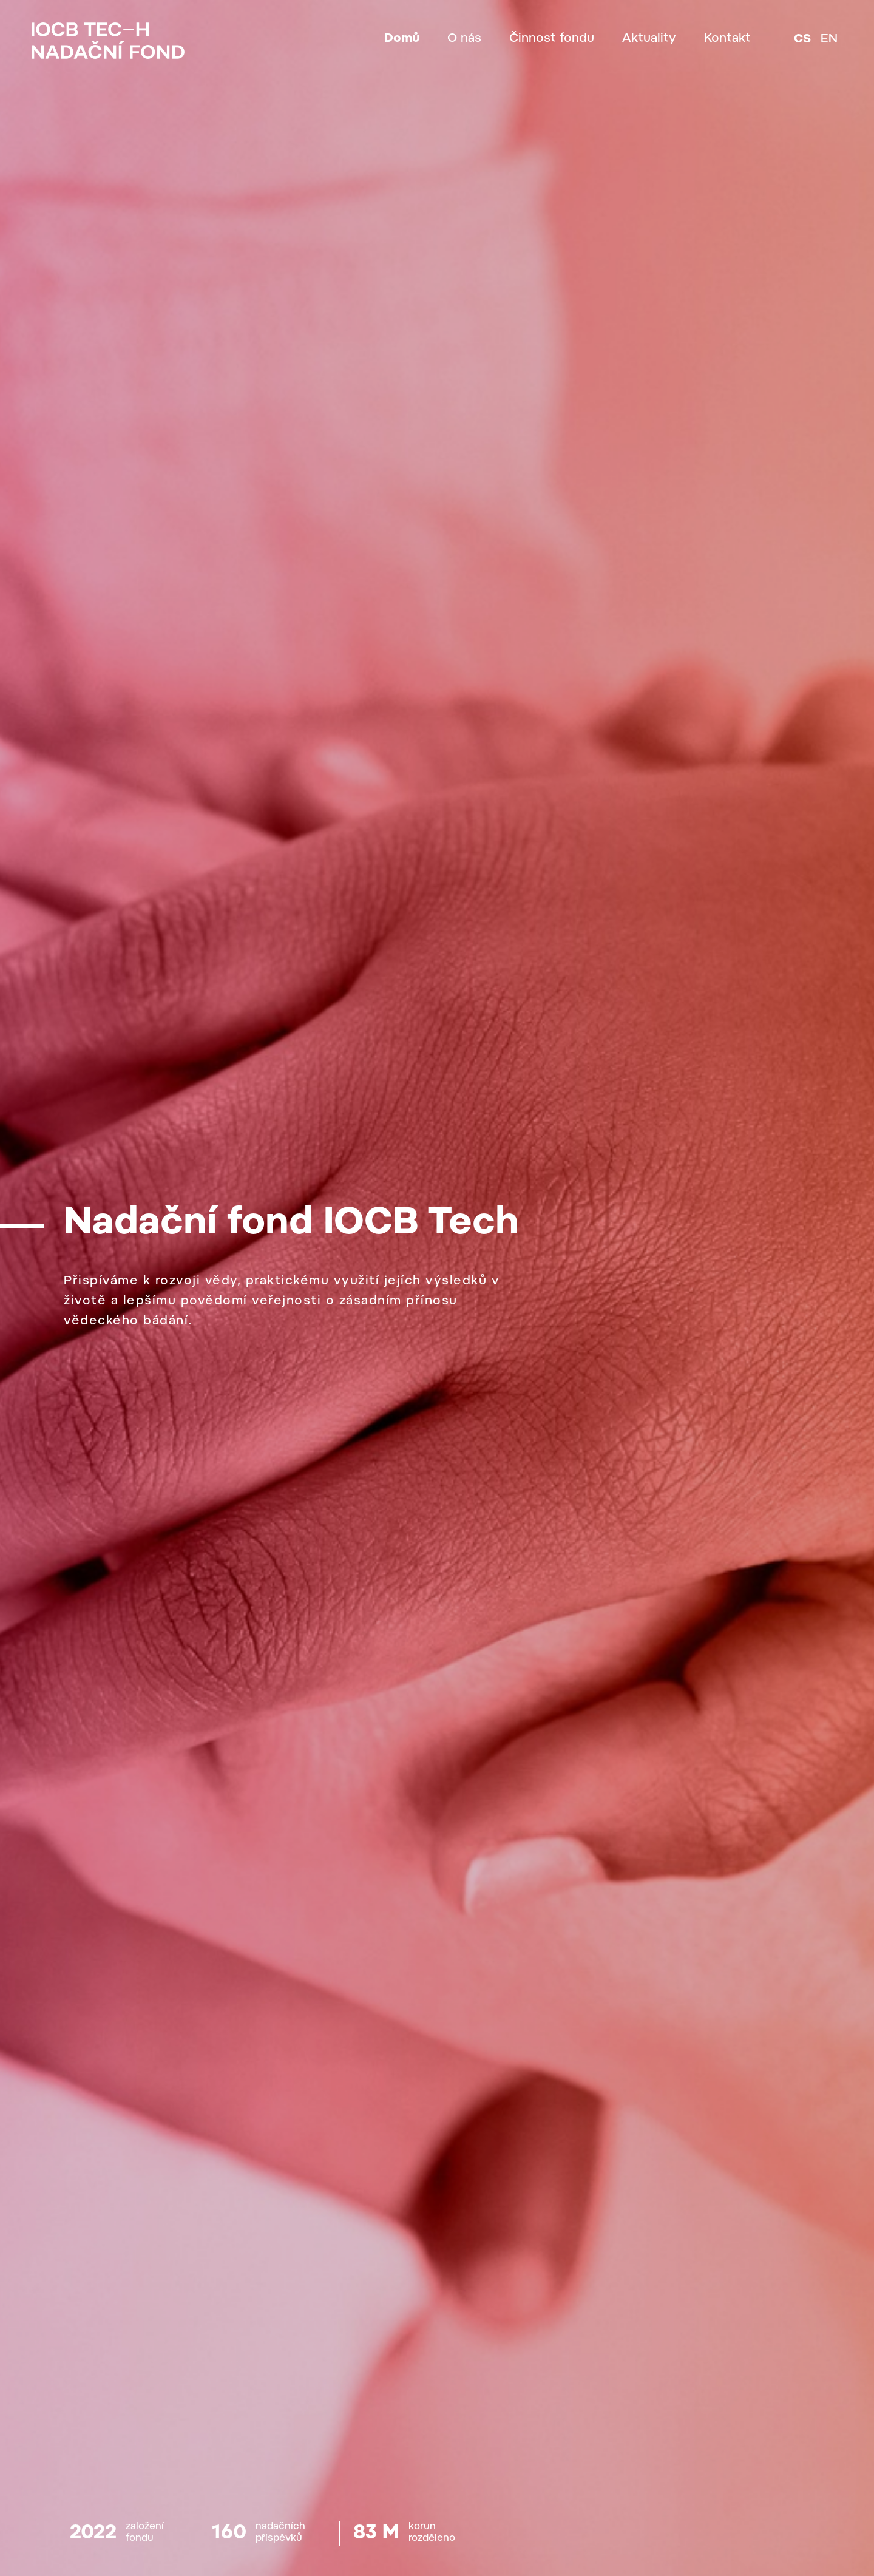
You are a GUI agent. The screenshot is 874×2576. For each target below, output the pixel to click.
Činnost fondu (551, 39)
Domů (401, 39)
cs (802, 39)
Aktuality (649, 39)
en (829, 39)
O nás (464, 39)
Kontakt (727, 39)
